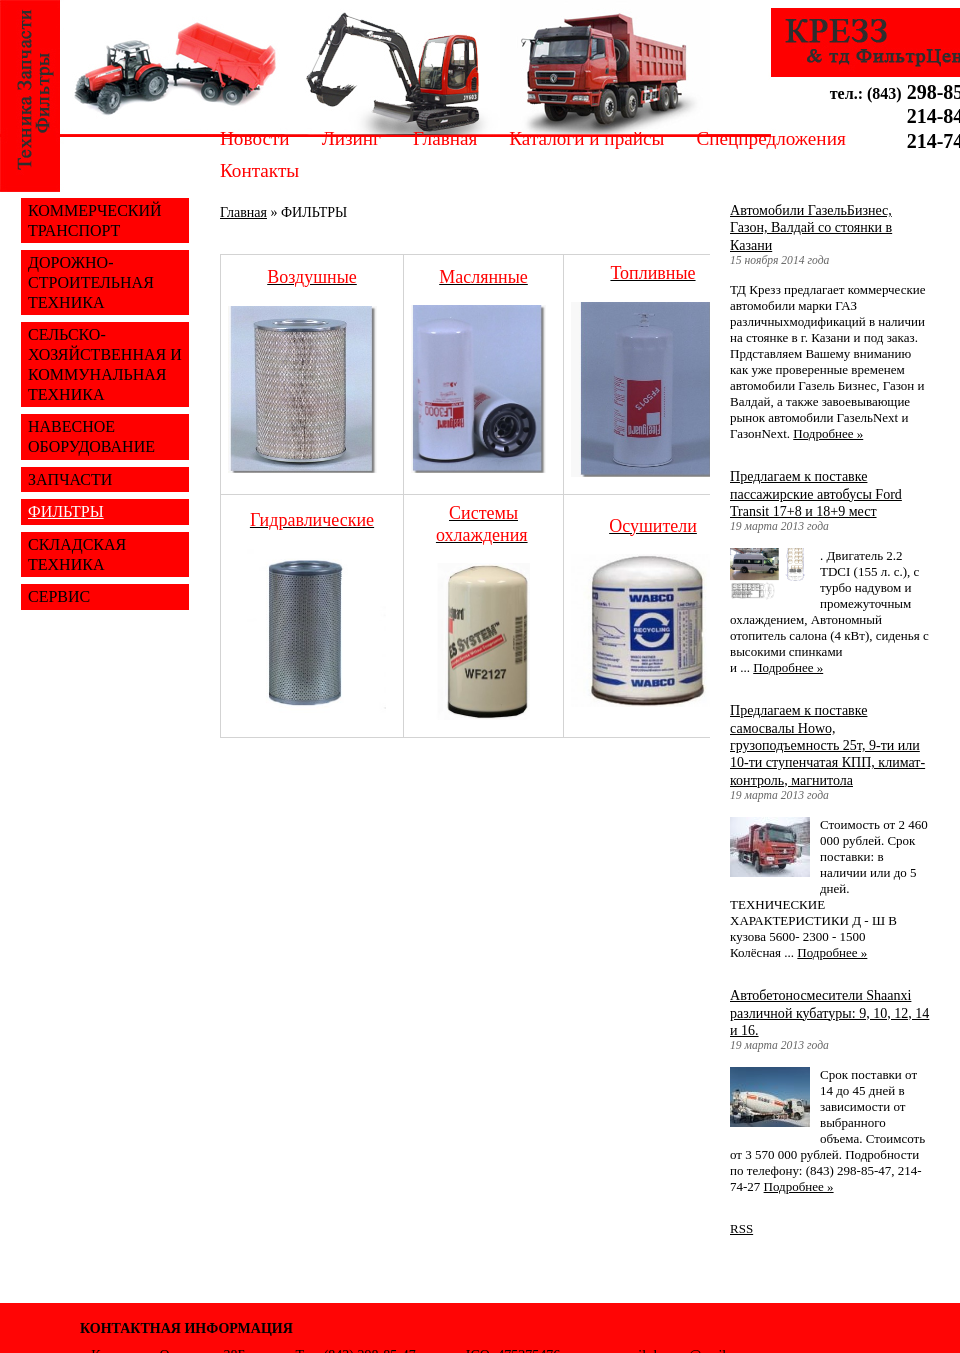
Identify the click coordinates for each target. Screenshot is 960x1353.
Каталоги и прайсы (586, 138)
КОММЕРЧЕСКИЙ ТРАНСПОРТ (95, 220)
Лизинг (351, 138)
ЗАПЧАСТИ (70, 479)
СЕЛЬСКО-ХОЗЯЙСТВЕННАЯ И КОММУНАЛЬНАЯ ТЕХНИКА (105, 364)
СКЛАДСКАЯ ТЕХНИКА (77, 554)
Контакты (259, 170)
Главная (445, 138)
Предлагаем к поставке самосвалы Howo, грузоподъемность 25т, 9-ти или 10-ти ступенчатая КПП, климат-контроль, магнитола (827, 744)
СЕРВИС (59, 596)
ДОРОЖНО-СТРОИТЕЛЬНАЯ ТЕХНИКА (91, 282)
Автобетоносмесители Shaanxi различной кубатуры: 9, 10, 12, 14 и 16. (829, 1012)
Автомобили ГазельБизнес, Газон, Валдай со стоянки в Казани (811, 227)
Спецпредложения (770, 138)
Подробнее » (828, 433)
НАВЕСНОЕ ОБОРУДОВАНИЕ (91, 436)
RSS (741, 1228)
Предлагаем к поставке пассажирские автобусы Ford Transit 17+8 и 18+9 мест (816, 493)
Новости (255, 138)
